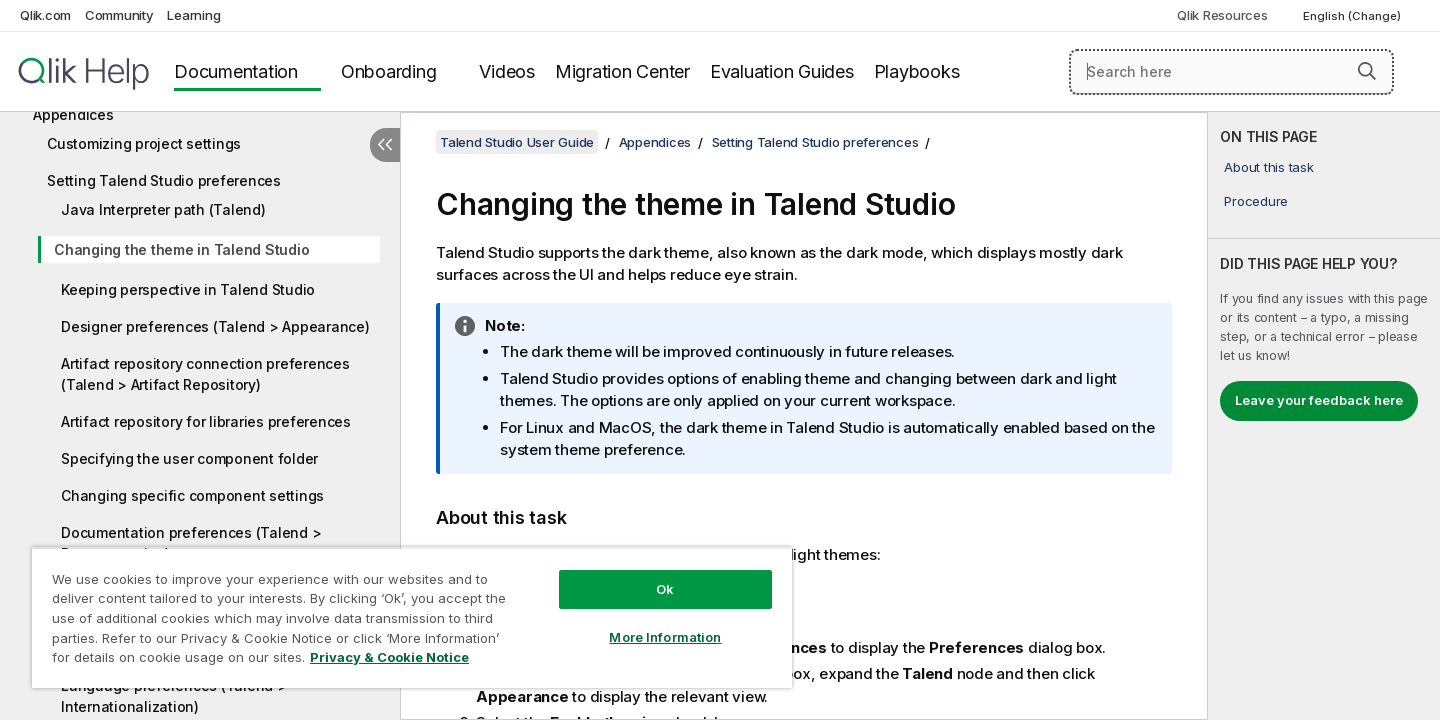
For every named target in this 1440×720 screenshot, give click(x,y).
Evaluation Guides (782, 71)
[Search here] (1231, 72)
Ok (665, 589)
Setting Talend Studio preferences (164, 180)
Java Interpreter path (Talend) (163, 209)
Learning (193, 15)
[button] (1367, 71)
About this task (1268, 167)
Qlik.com (45, 15)
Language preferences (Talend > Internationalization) (174, 696)
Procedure (1256, 201)
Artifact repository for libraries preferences (206, 421)
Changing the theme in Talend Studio (181, 249)
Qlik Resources (1222, 15)
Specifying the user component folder (189, 458)
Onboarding (389, 71)
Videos (507, 71)
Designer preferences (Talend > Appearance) (215, 326)
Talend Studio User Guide (517, 142)
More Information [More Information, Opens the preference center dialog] (665, 637)
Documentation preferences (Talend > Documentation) (191, 543)
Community (119, 15)
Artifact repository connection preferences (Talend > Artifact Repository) (205, 374)
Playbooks (917, 71)
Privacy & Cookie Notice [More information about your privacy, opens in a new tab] (389, 657)
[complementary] (1324, 416)
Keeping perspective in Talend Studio (188, 289)
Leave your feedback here (1319, 400)
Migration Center (622, 71)
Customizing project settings (144, 143)
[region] (412, 617)
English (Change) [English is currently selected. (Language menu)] (1353, 16)
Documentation (236, 71)
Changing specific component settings (192, 495)
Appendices (73, 114)
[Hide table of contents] (385, 145)
